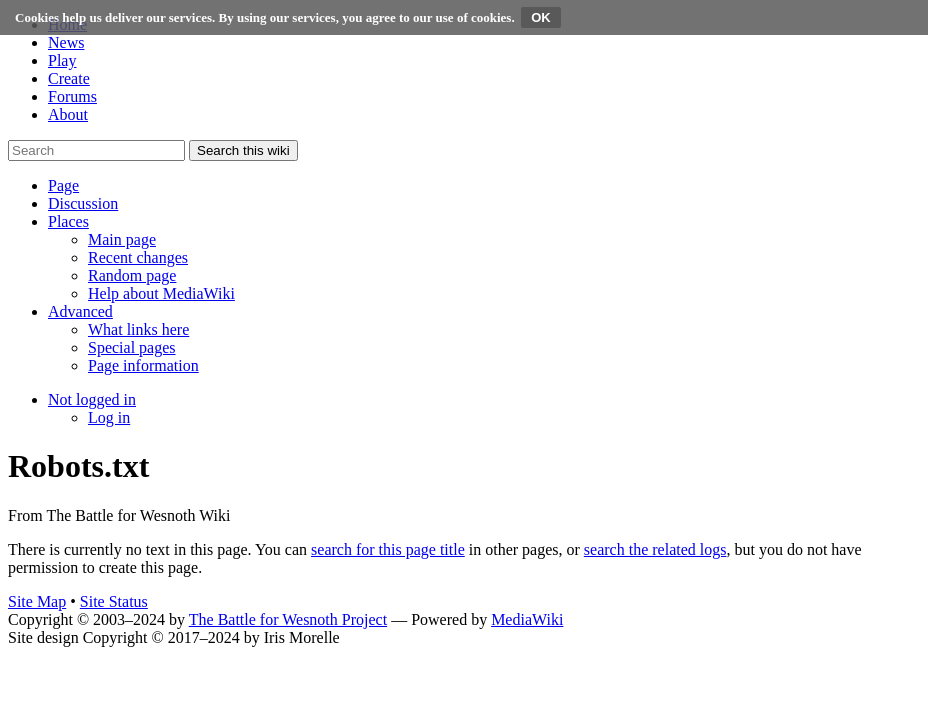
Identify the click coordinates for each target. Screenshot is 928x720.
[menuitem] (122, 239)
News (66, 42)
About (68, 114)
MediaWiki (527, 619)
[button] (63, 185)
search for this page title (388, 549)
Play (62, 60)
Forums (72, 96)
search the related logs (655, 549)
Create (69, 78)
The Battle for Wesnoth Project (288, 619)
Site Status (114, 601)
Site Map (37, 601)
